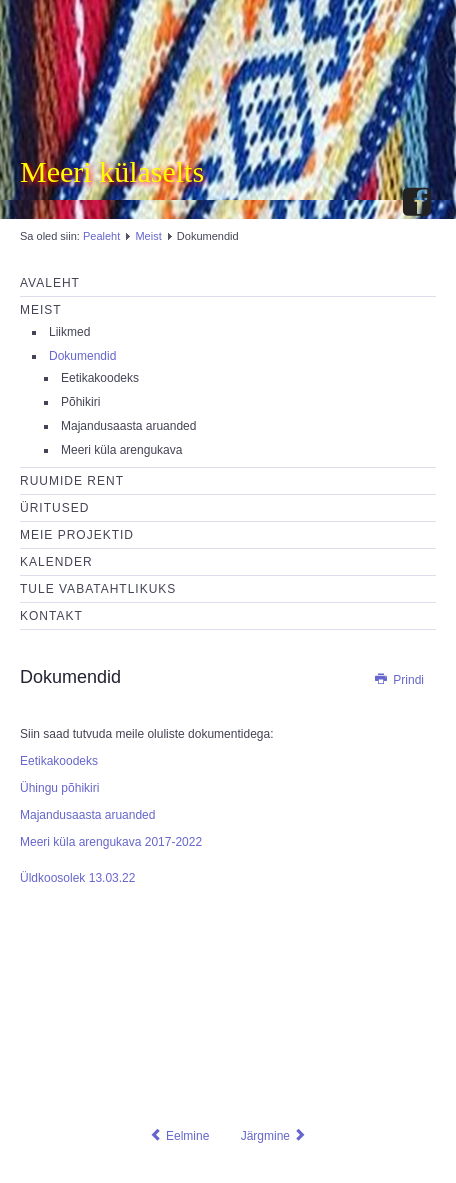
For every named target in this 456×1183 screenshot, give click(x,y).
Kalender (56, 562)
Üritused (54, 508)
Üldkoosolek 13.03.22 (77, 878)
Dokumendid (82, 356)
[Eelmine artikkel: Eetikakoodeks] (179, 1136)
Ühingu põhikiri (59, 788)
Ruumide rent (72, 481)
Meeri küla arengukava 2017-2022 (111, 842)
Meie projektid (77, 535)
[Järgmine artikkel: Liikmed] (274, 1136)
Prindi (398, 680)
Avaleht (50, 283)
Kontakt (51, 616)
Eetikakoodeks (100, 378)
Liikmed (69, 332)
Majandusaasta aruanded (128, 426)
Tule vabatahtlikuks (98, 589)
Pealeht (101, 236)
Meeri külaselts (112, 171)
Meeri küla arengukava (121, 450)
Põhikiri (80, 402)
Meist (148, 236)
